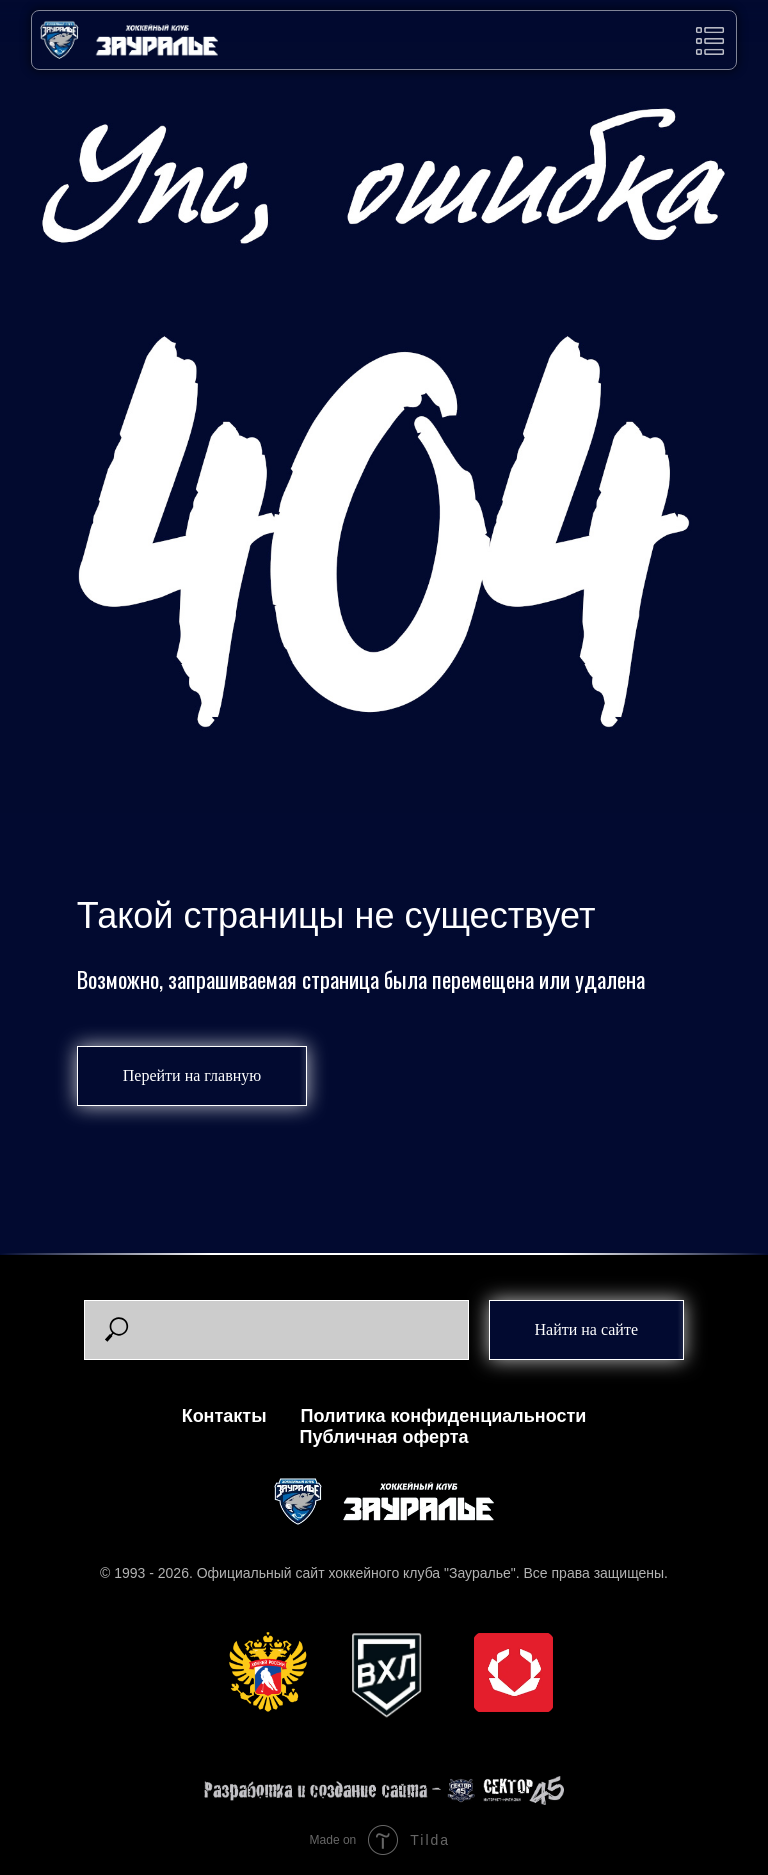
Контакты (224, 1416)
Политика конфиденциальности (444, 1416)
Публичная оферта (383, 1437)
